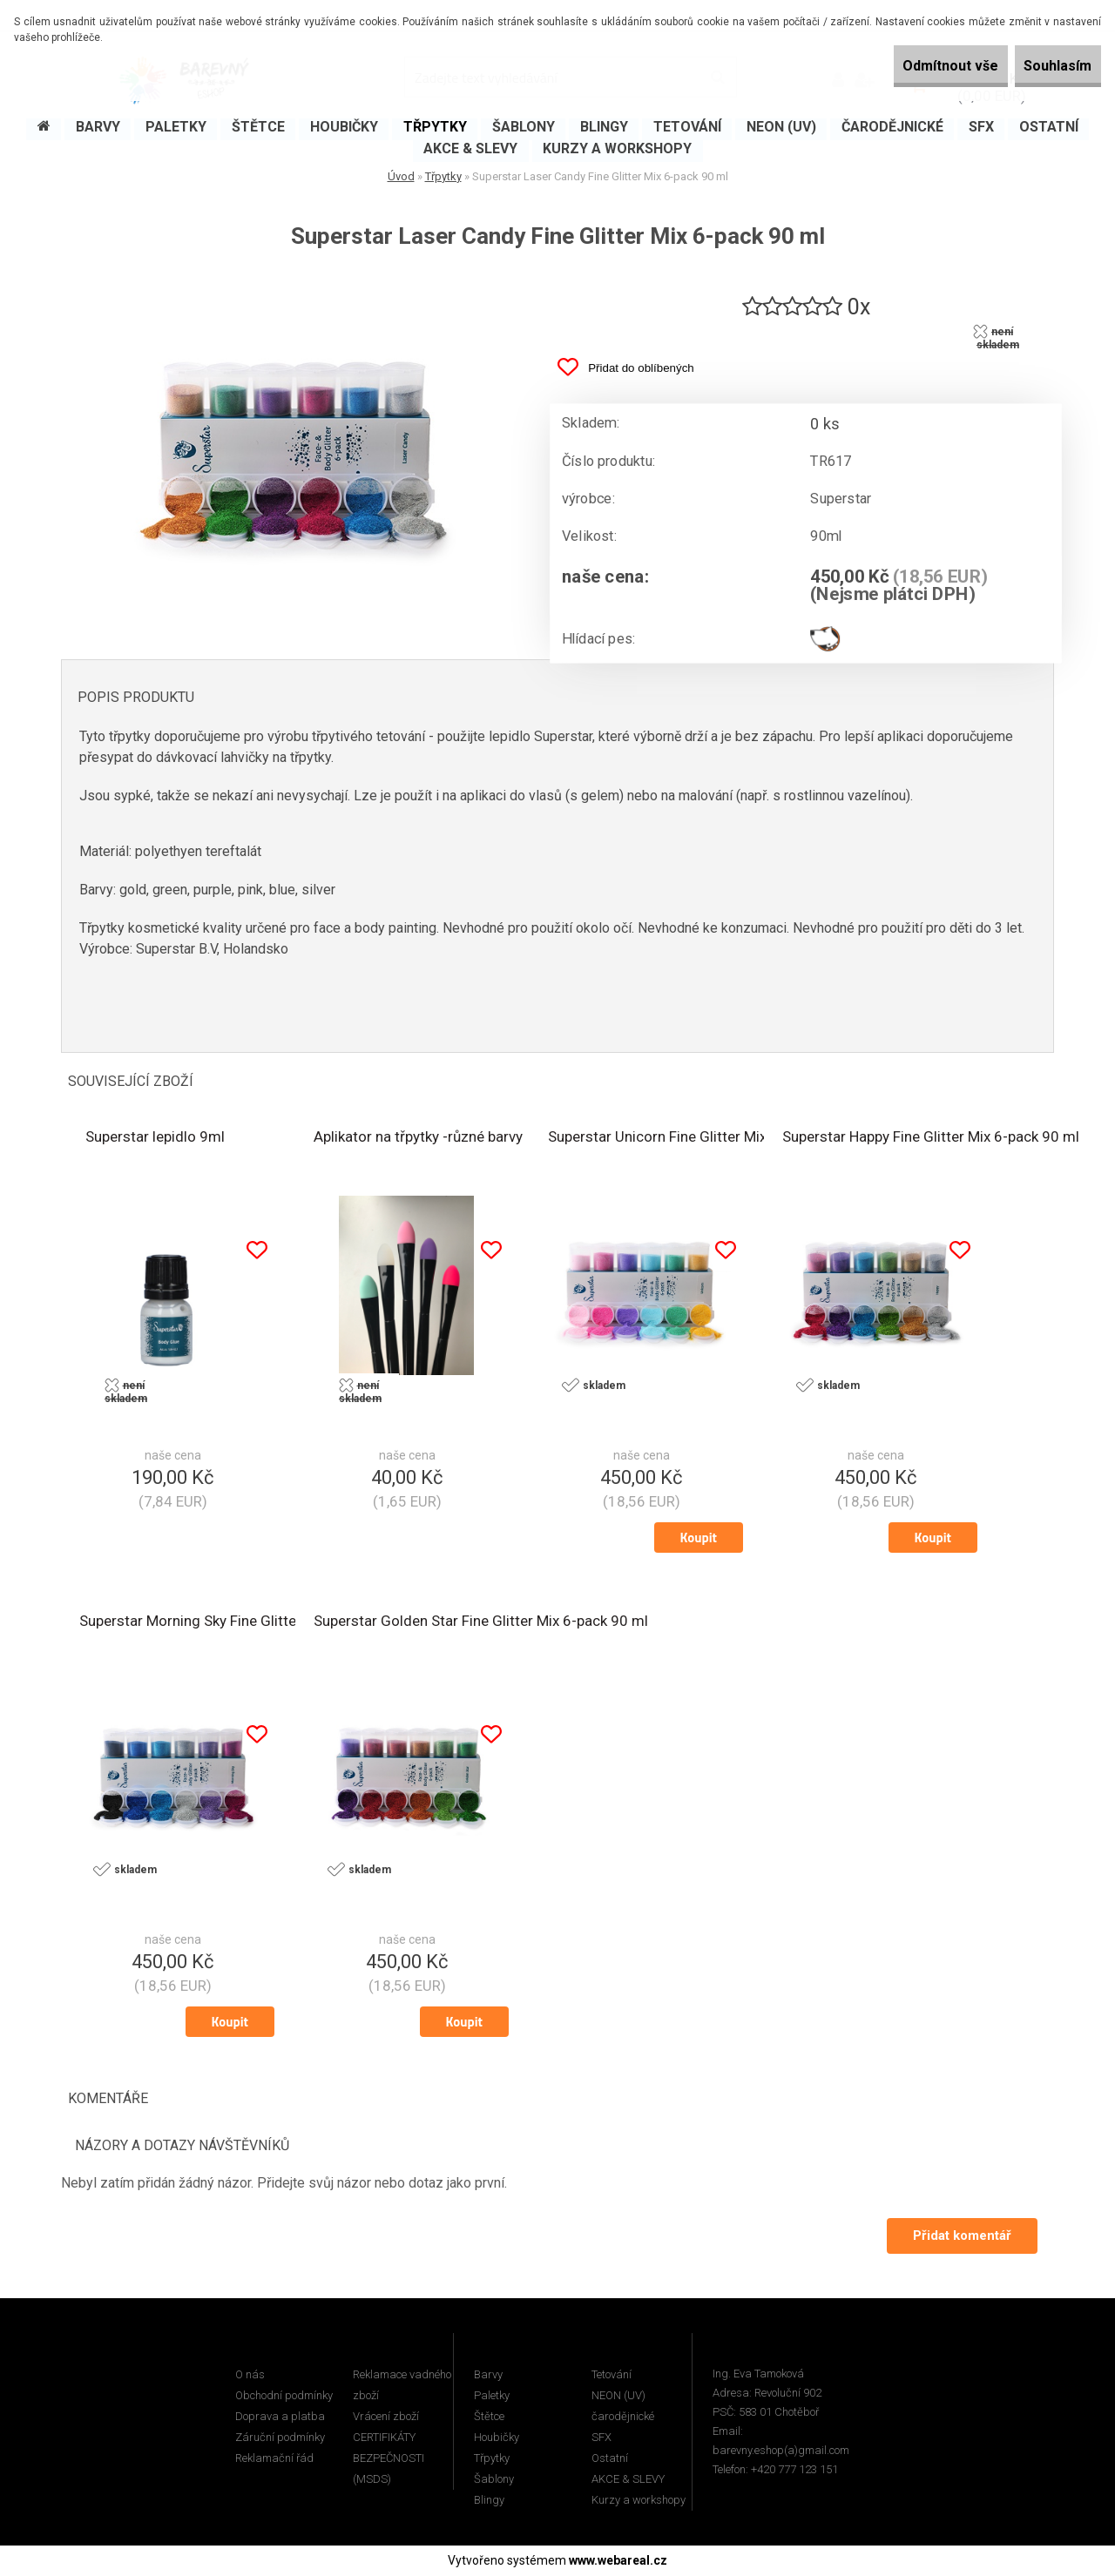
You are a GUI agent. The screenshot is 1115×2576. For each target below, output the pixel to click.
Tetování (611, 2375)
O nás (250, 2375)
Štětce (489, 2417)
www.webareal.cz (618, 2561)
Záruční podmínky (280, 2438)
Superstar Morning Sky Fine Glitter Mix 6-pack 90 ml (247, 1623)
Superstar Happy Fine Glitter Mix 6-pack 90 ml (930, 1139)
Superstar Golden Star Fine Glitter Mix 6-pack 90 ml (481, 1623)
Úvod (401, 176)
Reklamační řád (274, 2458)
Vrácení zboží (386, 2417)
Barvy (488, 2375)
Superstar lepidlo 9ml (155, 1139)
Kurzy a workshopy (638, 2500)
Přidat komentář (959, 2236)
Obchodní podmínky (284, 2396)
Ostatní (609, 2458)
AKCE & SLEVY (628, 2479)
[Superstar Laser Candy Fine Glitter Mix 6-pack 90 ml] (291, 280)
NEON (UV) (618, 2396)
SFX (601, 2438)
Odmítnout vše (913, 65)
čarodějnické (622, 2417)
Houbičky (496, 2438)
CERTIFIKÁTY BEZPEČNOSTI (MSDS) (388, 2458)
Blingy (489, 2500)
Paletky (492, 2396)
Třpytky (443, 176)
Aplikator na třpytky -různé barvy (418, 1139)
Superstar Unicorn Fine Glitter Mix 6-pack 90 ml (701, 1139)
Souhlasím (1045, 65)
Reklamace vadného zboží (402, 2386)
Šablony (494, 2479)
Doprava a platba (280, 2417)
